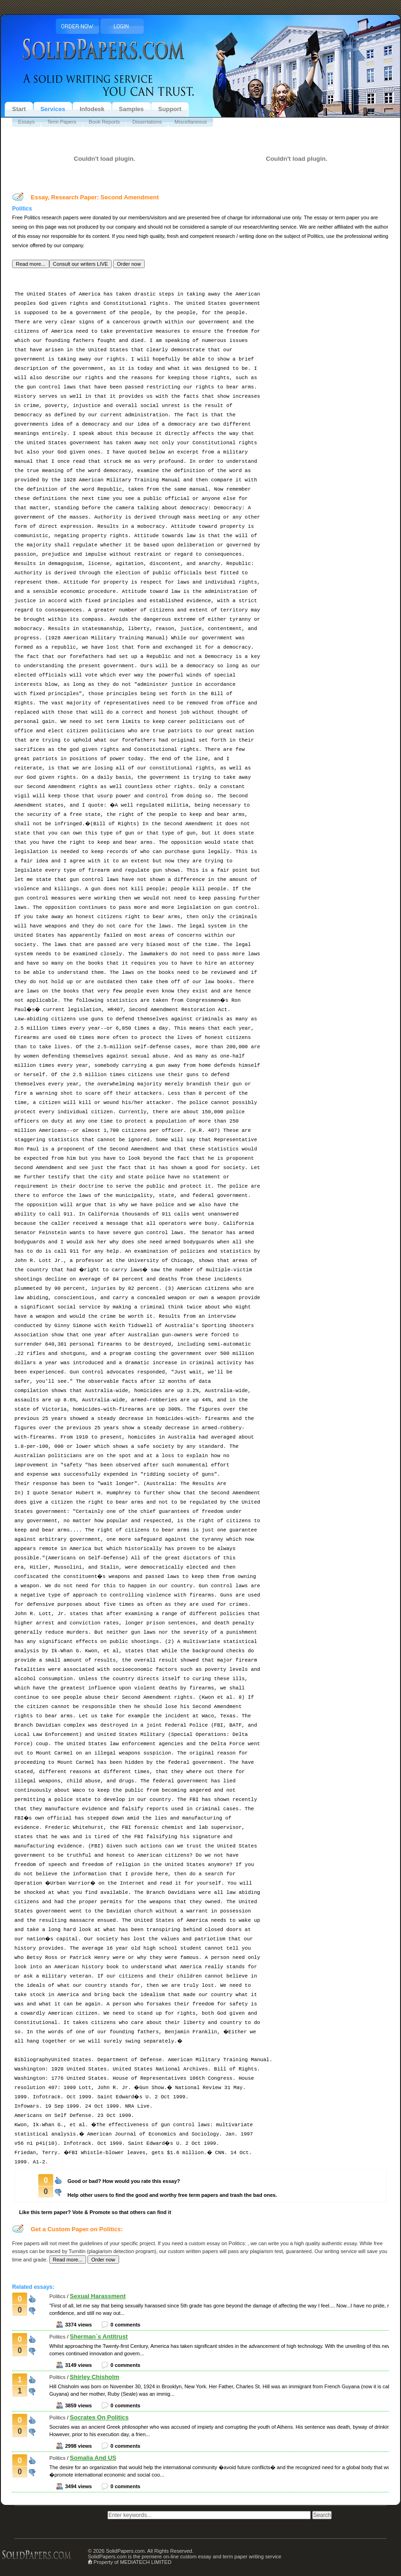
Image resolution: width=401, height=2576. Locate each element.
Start (19, 108)
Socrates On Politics (99, 2417)
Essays (26, 122)
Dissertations (147, 122)
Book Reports (104, 122)
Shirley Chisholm (94, 2376)
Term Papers (61, 122)
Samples (131, 108)
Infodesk (92, 108)
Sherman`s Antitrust (98, 2336)
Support (169, 108)
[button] (30, 264)
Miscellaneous (190, 122)
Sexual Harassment (98, 2296)
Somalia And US (93, 2457)
